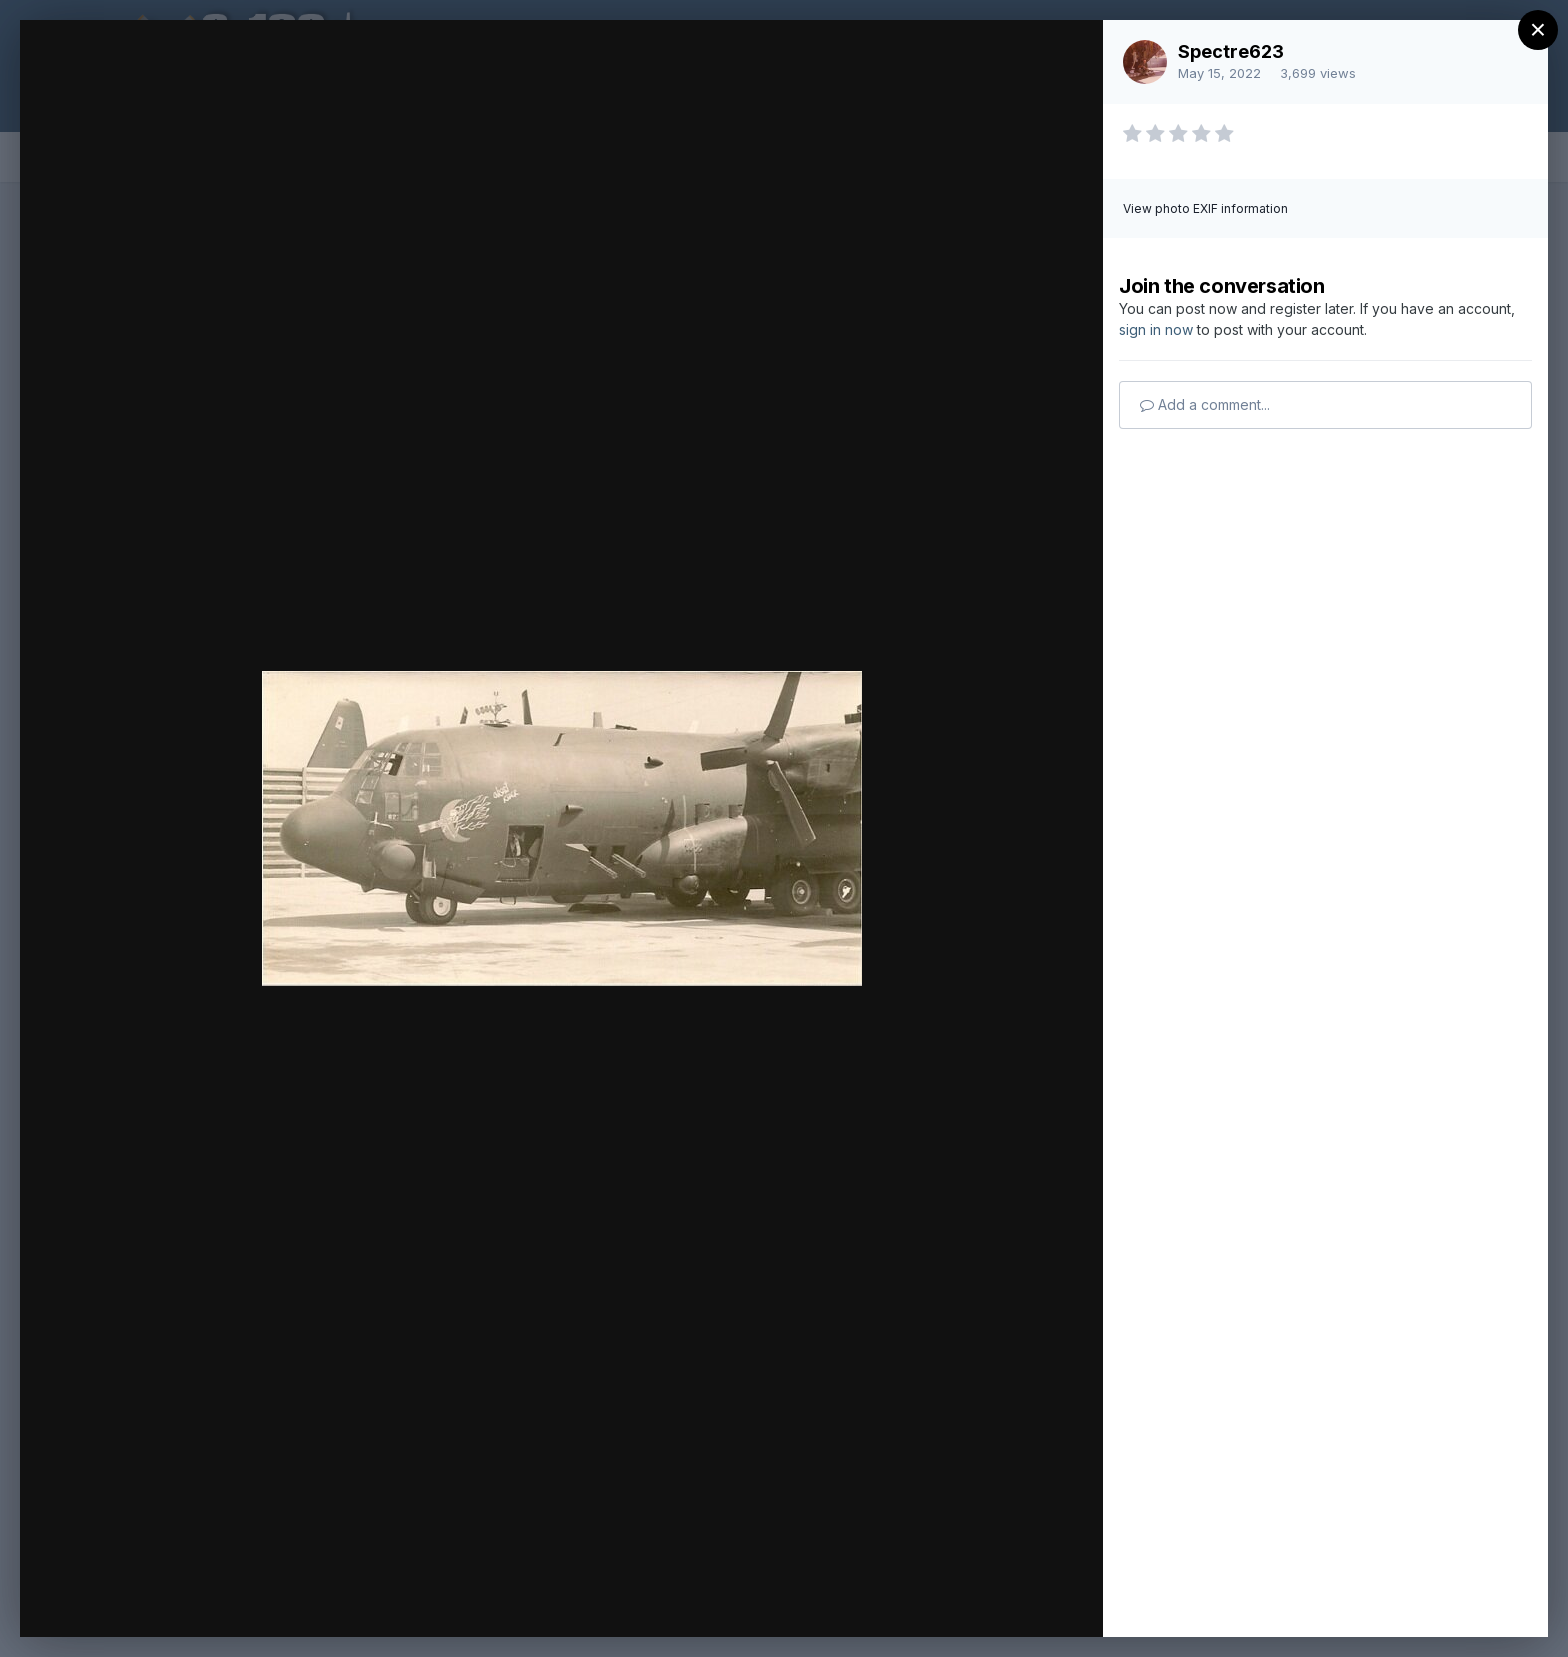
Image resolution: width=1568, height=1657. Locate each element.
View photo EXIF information (1205, 208)
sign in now (1156, 329)
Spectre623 (1231, 51)
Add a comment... (1205, 404)
